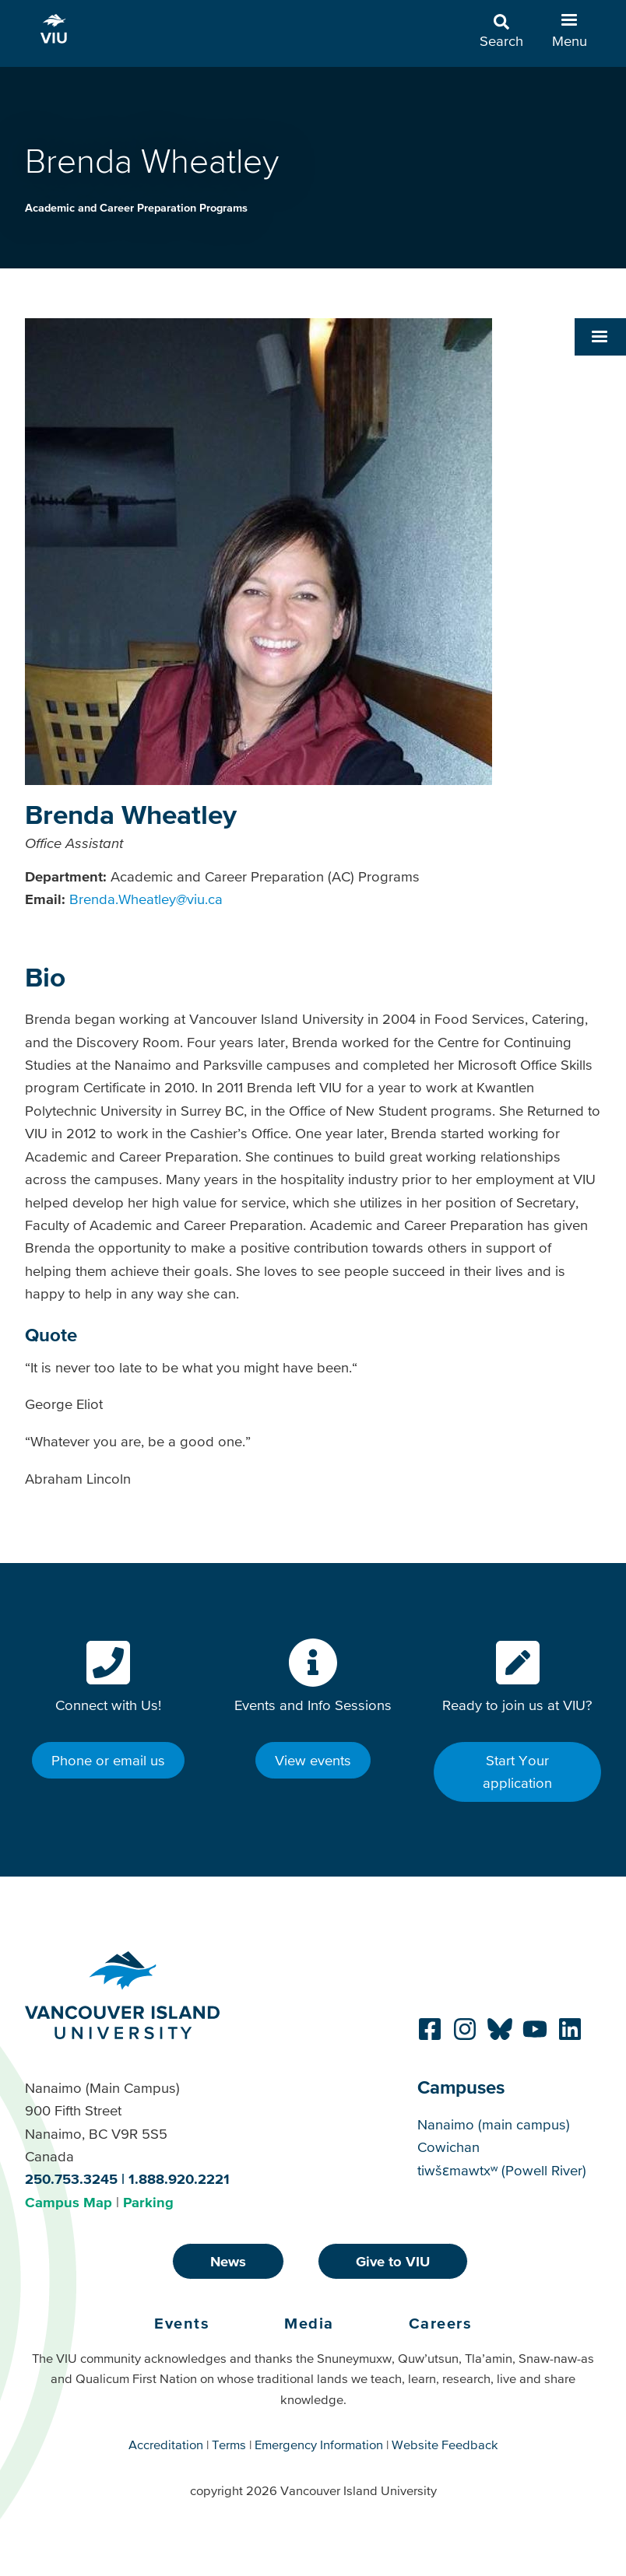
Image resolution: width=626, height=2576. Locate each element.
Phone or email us (108, 1760)
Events (181, 2323)
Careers (441, 2323)
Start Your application (517, 1771)
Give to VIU (393, 2261)
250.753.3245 (71, 2179)
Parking (148, 2202)
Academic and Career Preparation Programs (136, 208)
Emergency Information (319, 2445)
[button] (600, 337)
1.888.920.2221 (179, 2179)
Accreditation (165, 2445)
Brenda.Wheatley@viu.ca (146, 899)
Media (309, 2323)
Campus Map (68, 2202)
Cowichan (448, 2147)
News (228, 2261)
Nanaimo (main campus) (493, 2124)
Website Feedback (445, 2445)
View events (313, 1760)
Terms (229, 2445)
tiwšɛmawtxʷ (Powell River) (501, 2170)
